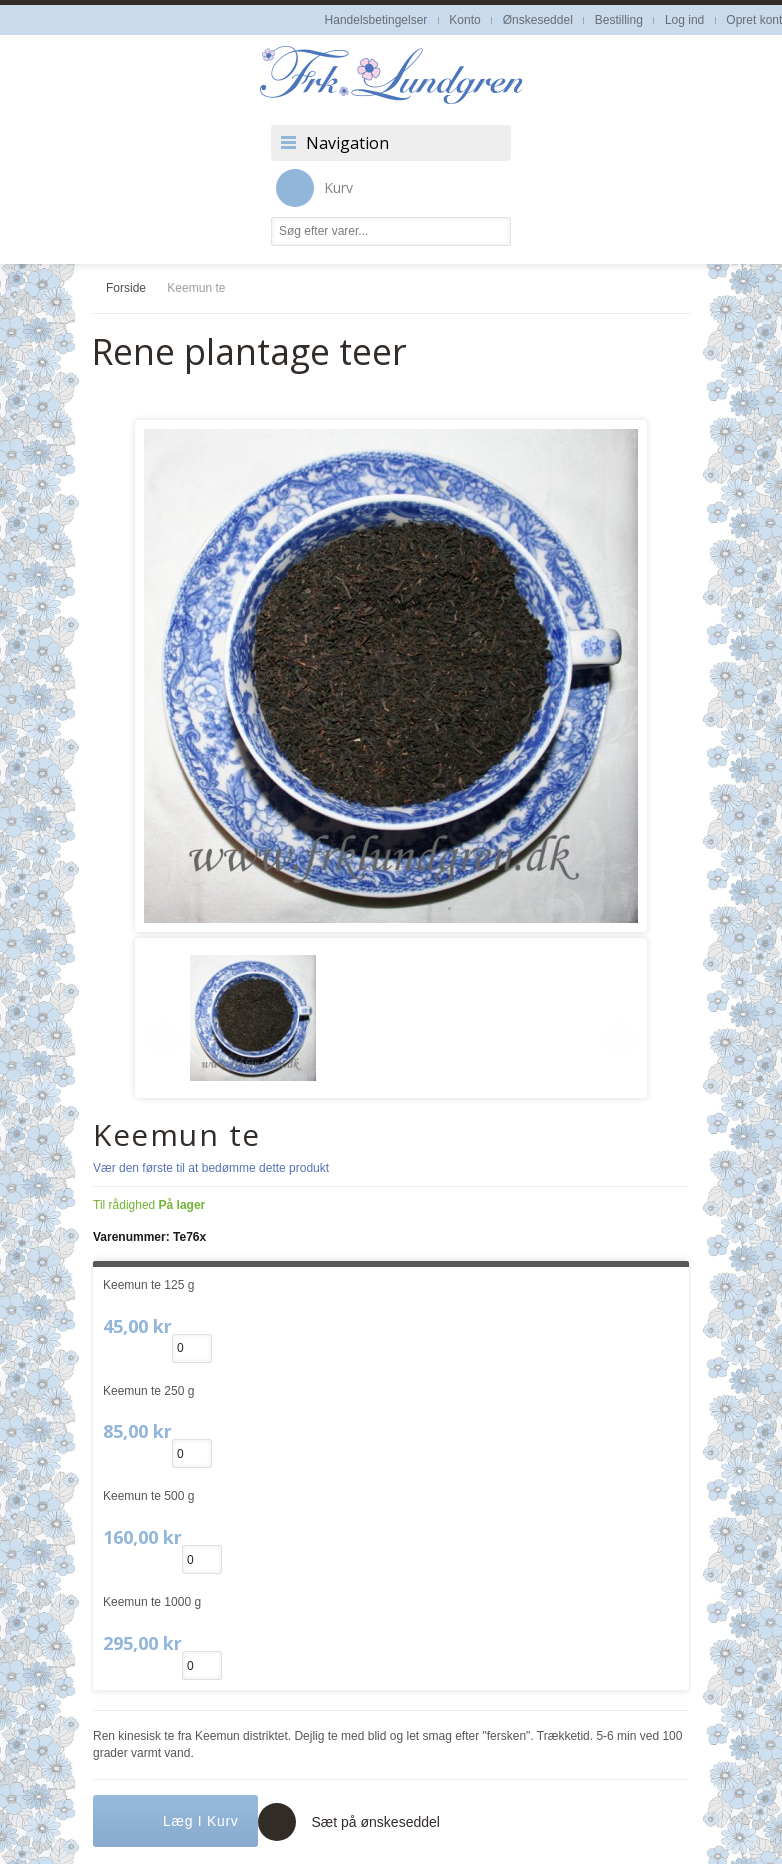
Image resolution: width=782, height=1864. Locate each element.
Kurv (314, 188)
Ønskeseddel (538, 20)
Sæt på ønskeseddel (375, 1822)
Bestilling (619, 20)
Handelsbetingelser (376, 20)
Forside (126, 288)
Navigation (347, 143)
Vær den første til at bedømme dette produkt (211, 1168)
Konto (464, 20)
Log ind (684, 20)
